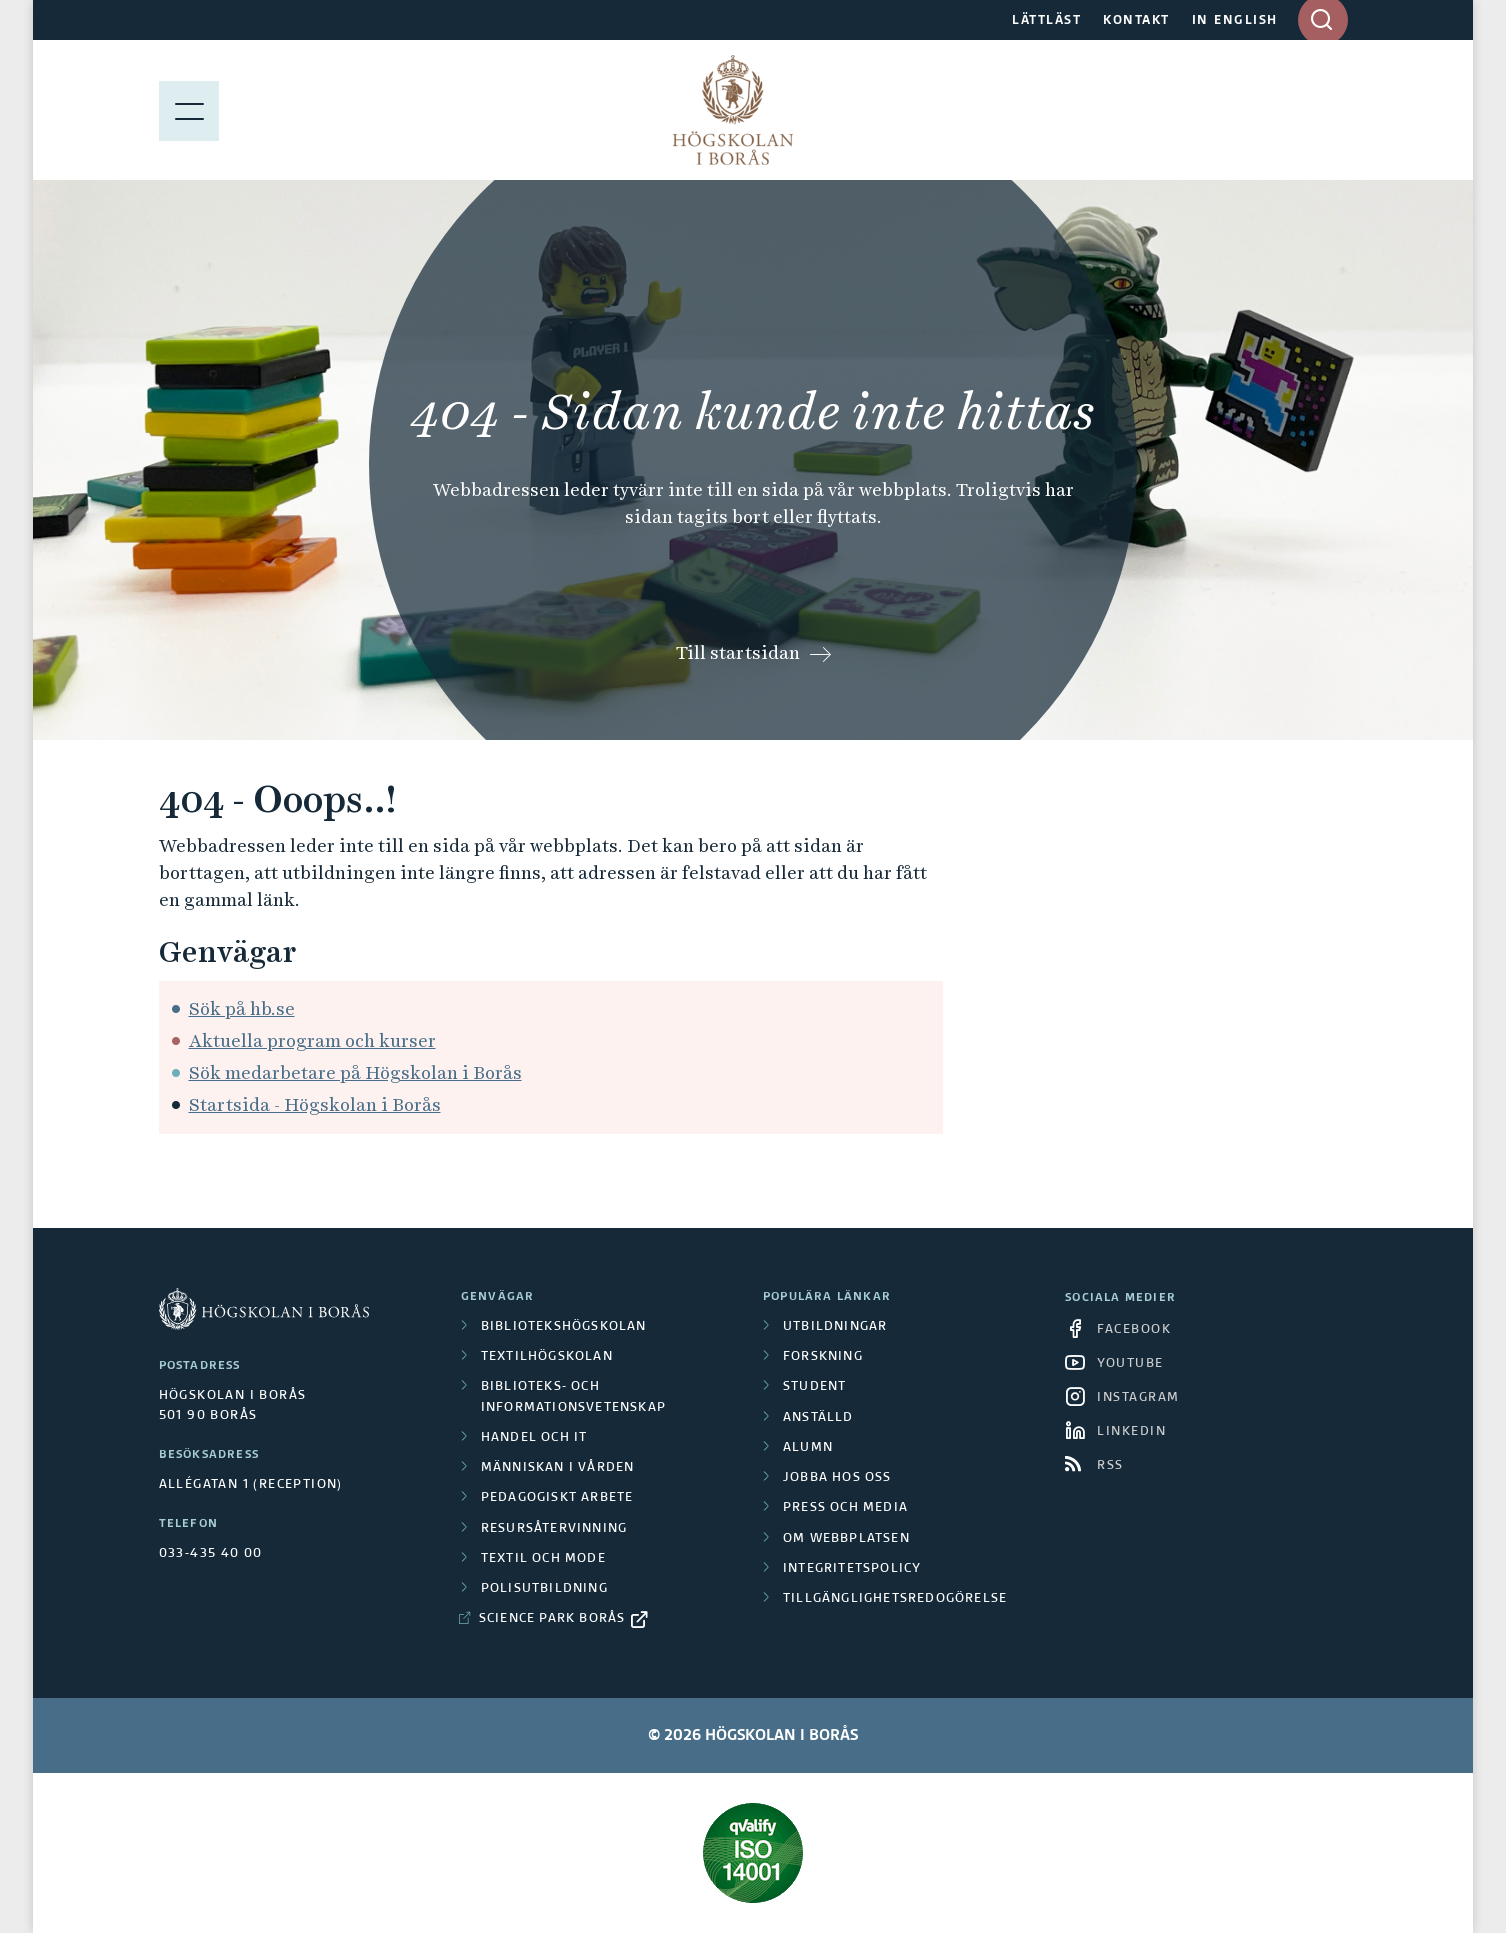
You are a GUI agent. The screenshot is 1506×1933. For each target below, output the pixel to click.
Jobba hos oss (837, 1478)
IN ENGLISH (1235, 21)
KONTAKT (1136, 21)
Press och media (845, 1508)
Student (814, 1387)
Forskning (823, 1357)
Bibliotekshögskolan (564, 1327)
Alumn (808, 1448)
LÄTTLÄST (1046, 21)
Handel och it (534, 1438)
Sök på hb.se (242, 1008)
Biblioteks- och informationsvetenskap (573, 1397)
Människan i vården (558, 1468)
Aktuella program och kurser (312, 1040)
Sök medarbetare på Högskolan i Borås (355, 1072)
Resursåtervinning (554, 1529)
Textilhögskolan (547, 1357)
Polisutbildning (544, 1589)
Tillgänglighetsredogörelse (895, 1599)
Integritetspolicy (852, 1569)
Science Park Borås (552, 1619)
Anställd (818, 1418)
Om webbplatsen (846, 1539)
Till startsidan (738, 652)
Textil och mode (543, 1559)
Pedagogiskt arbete (557, 1498)
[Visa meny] (189, 110)
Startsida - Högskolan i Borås (315, 1104)
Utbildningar (835, 1327)
